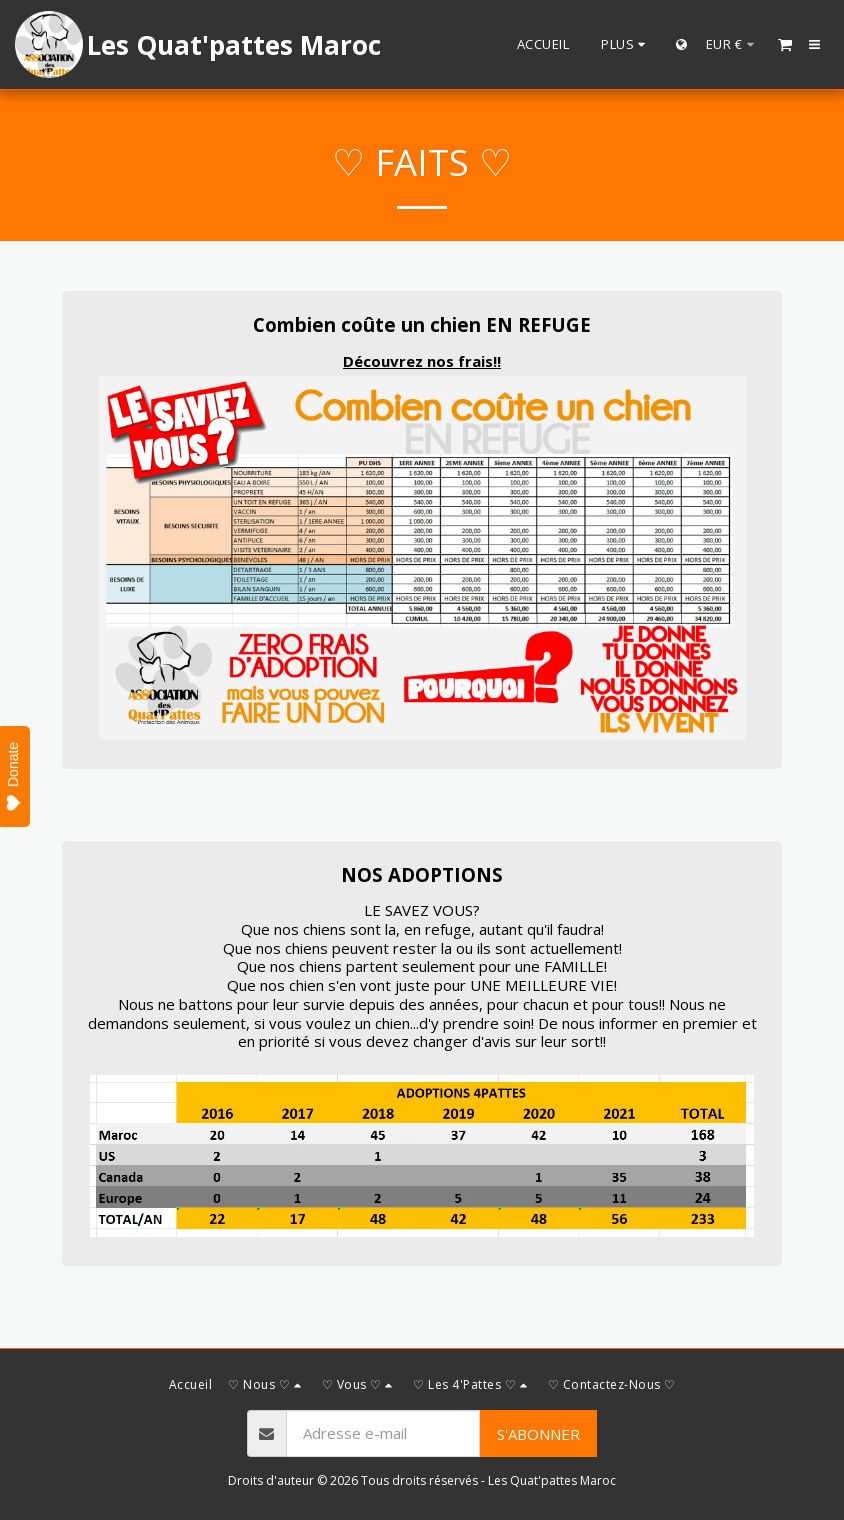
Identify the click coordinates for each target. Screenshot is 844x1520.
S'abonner (538, 1434)
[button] (785, 44)
